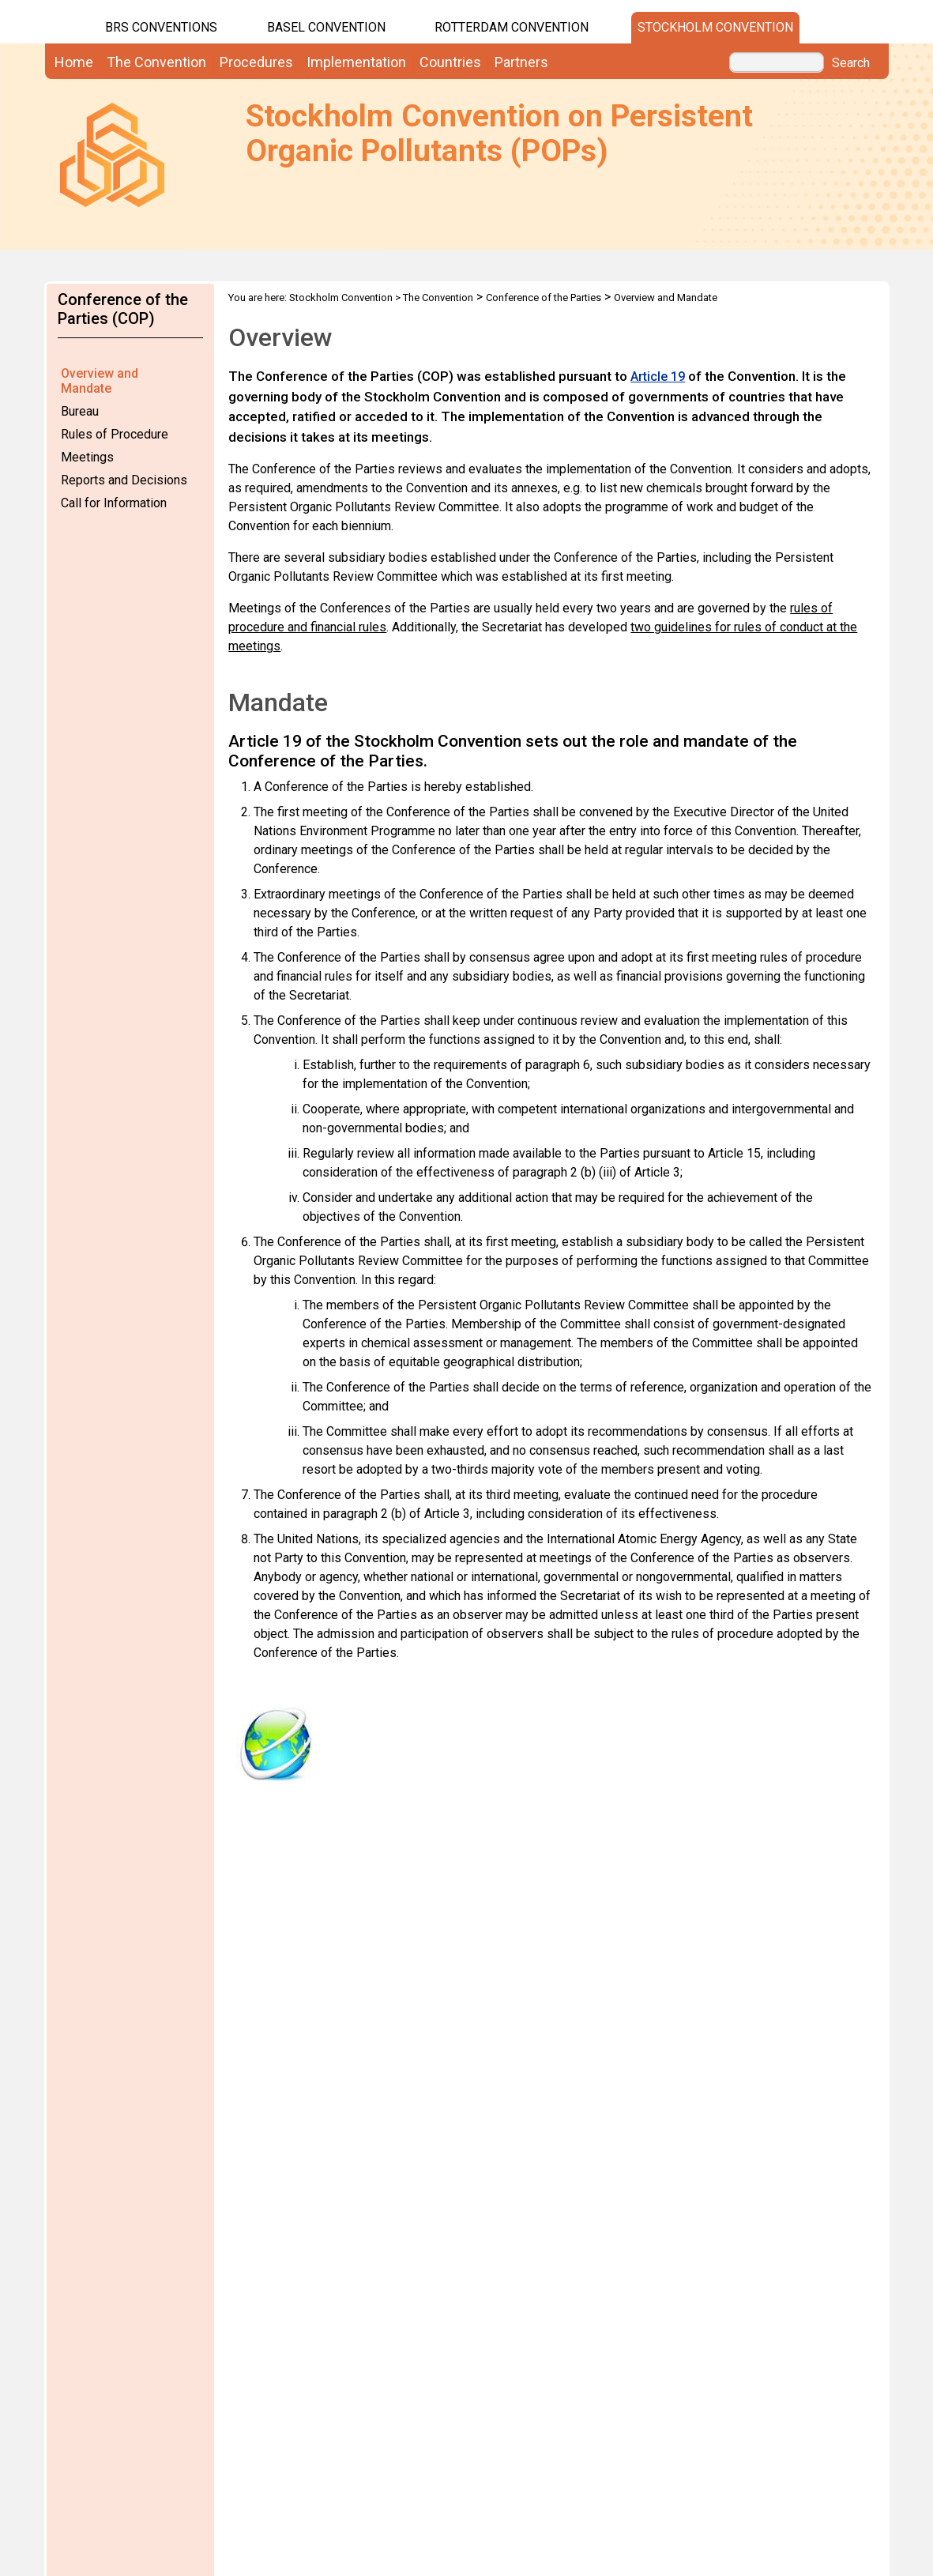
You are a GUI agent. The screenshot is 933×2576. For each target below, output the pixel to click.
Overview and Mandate (99, 381)
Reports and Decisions (124, 480)
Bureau (80, 411)
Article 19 (657, 376)
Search (851, 63)
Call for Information (114, 502)
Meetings (87, 457)
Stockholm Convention (715, 27)
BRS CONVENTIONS (161, 27)
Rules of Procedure (114, 434)
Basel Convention (326, 27)
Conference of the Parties (543, 297)
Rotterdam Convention (512, 27)
